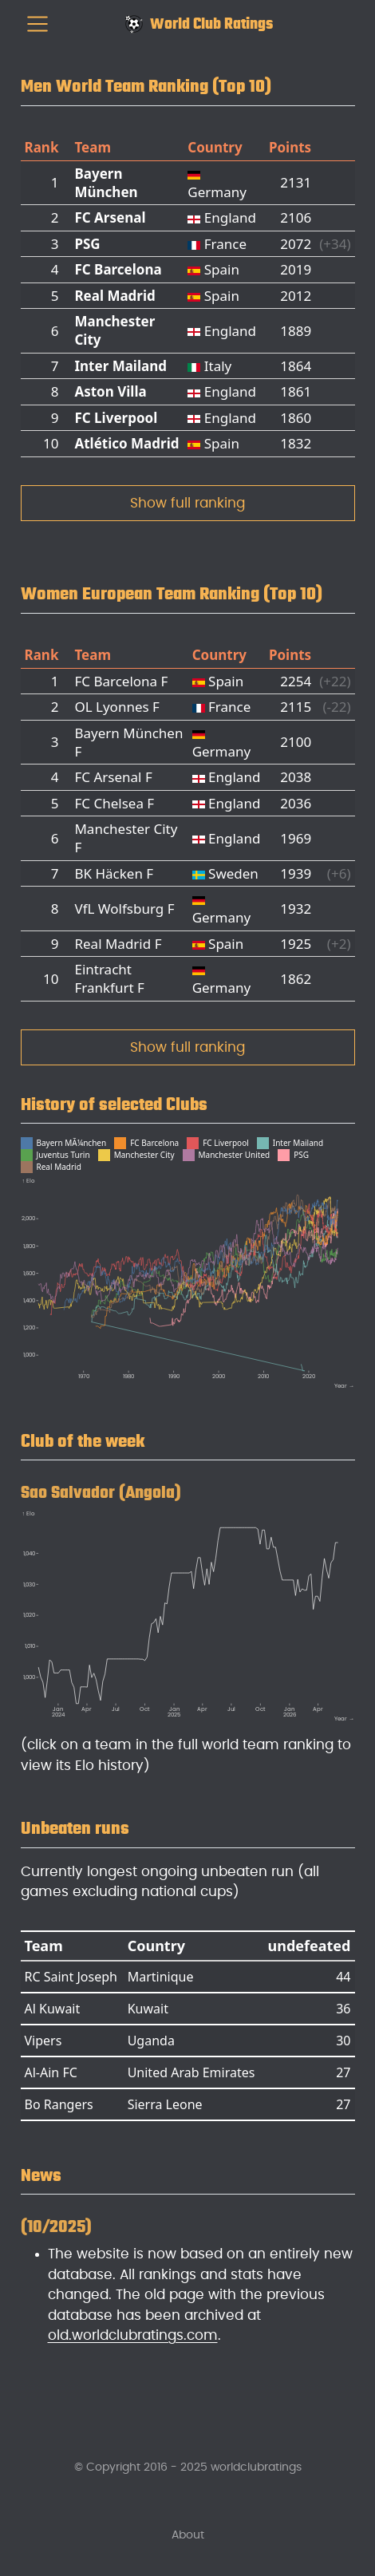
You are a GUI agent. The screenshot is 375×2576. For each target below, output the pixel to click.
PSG (87, 244)
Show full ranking (187, 503)
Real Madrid (114, 295)
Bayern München (105, 182)
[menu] (37, 24)
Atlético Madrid (126, 443)
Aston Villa (110, 391)
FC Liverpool (115, 418)
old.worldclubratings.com (133, 2335)
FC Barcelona (117, 269)
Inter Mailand (120, 366)
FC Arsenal (109, 217)
